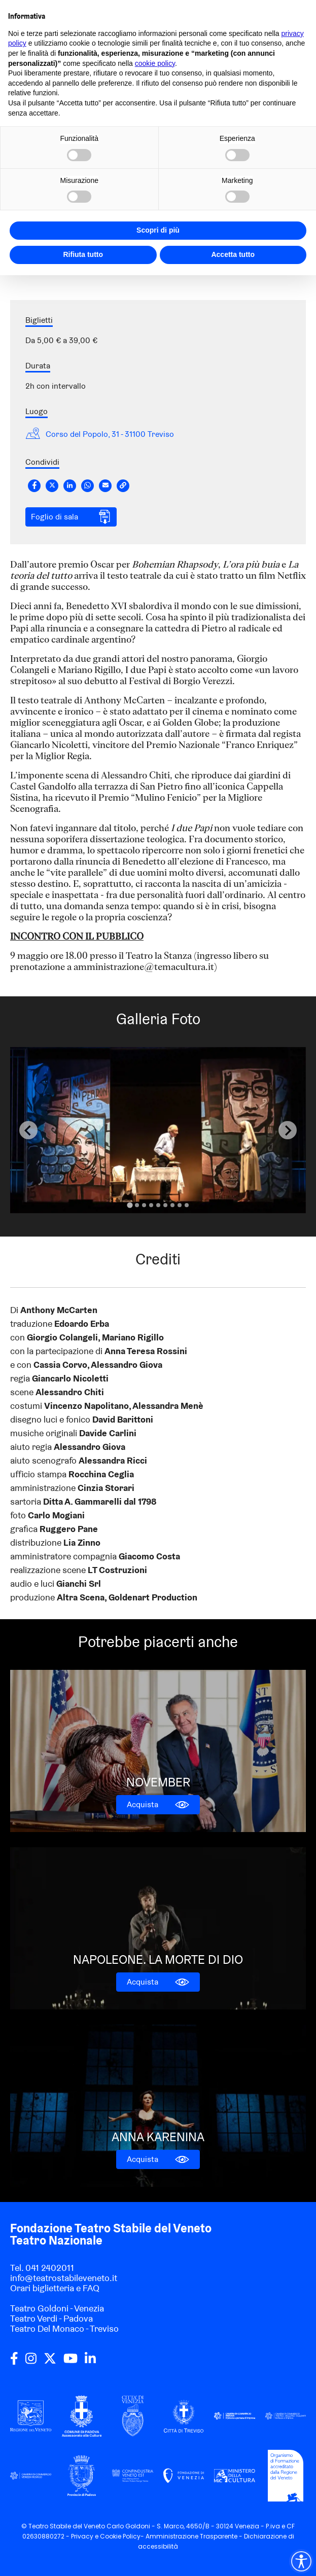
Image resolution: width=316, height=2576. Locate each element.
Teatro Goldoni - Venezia (57, 2308)
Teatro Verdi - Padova (51, 2318)
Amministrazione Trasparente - (195, 2536)
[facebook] (14, 2362)
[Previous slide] (28, 1130)
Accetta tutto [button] (233, 254)
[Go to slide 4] (151, 1205)
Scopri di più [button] (158, 230)
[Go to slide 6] (165, 1205)
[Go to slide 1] (129, 1205)
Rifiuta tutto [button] (83, 254)
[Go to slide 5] (158, 1205)
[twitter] (50, 2362)
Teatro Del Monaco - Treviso (64, 2328)
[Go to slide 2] (137, 1205)
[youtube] (70, 2362)
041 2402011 (49, 2267)
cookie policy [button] (155, 63)
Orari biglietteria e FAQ (54, 2288)
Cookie (110, 2536)
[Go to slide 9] (187, 1205)
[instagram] (31, 2362)
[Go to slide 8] (180, 1205)
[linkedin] (90, 2362)
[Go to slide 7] (172, 1205)
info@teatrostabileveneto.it (63, 2278)
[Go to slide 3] (144, 1205)
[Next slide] (287, 1130)
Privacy (82, 2536)
